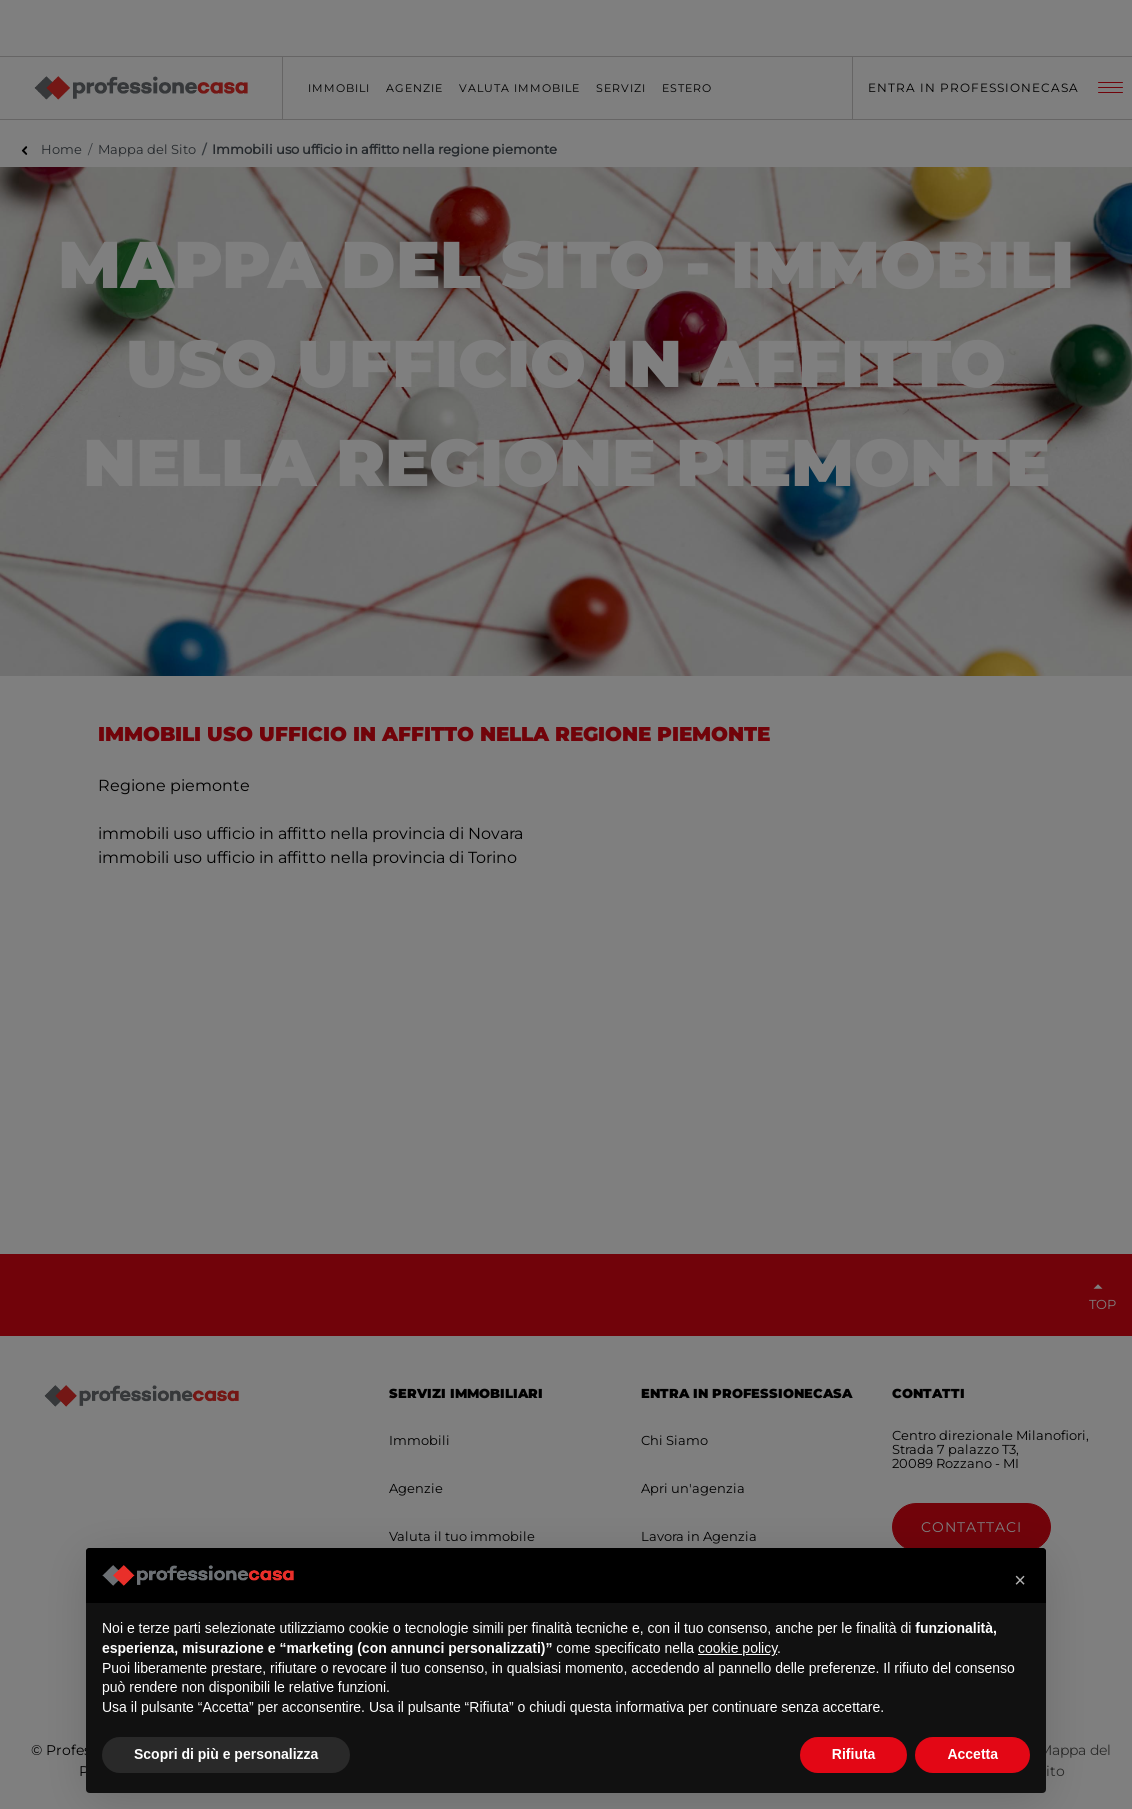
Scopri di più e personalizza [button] (226, 1754)
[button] (1020, 1580)
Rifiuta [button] (854, 1754)
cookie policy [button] (737, 1648)
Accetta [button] (972, 1754)
